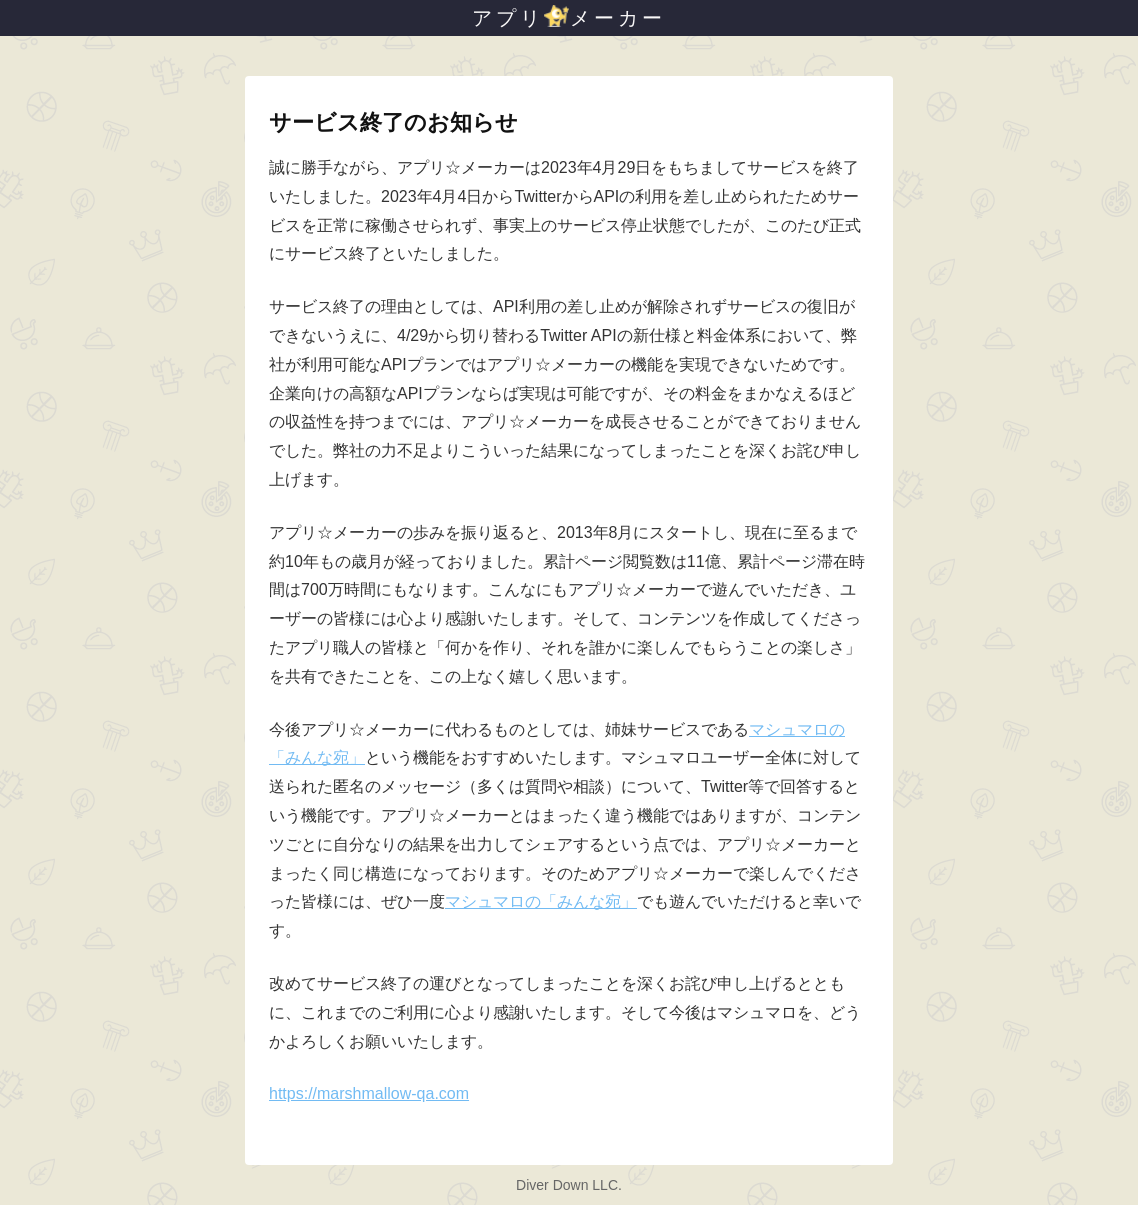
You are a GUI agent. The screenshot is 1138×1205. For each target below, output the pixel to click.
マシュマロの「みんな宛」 (541, 901)
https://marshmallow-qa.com (369, 1093)
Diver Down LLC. (569, 1185)
